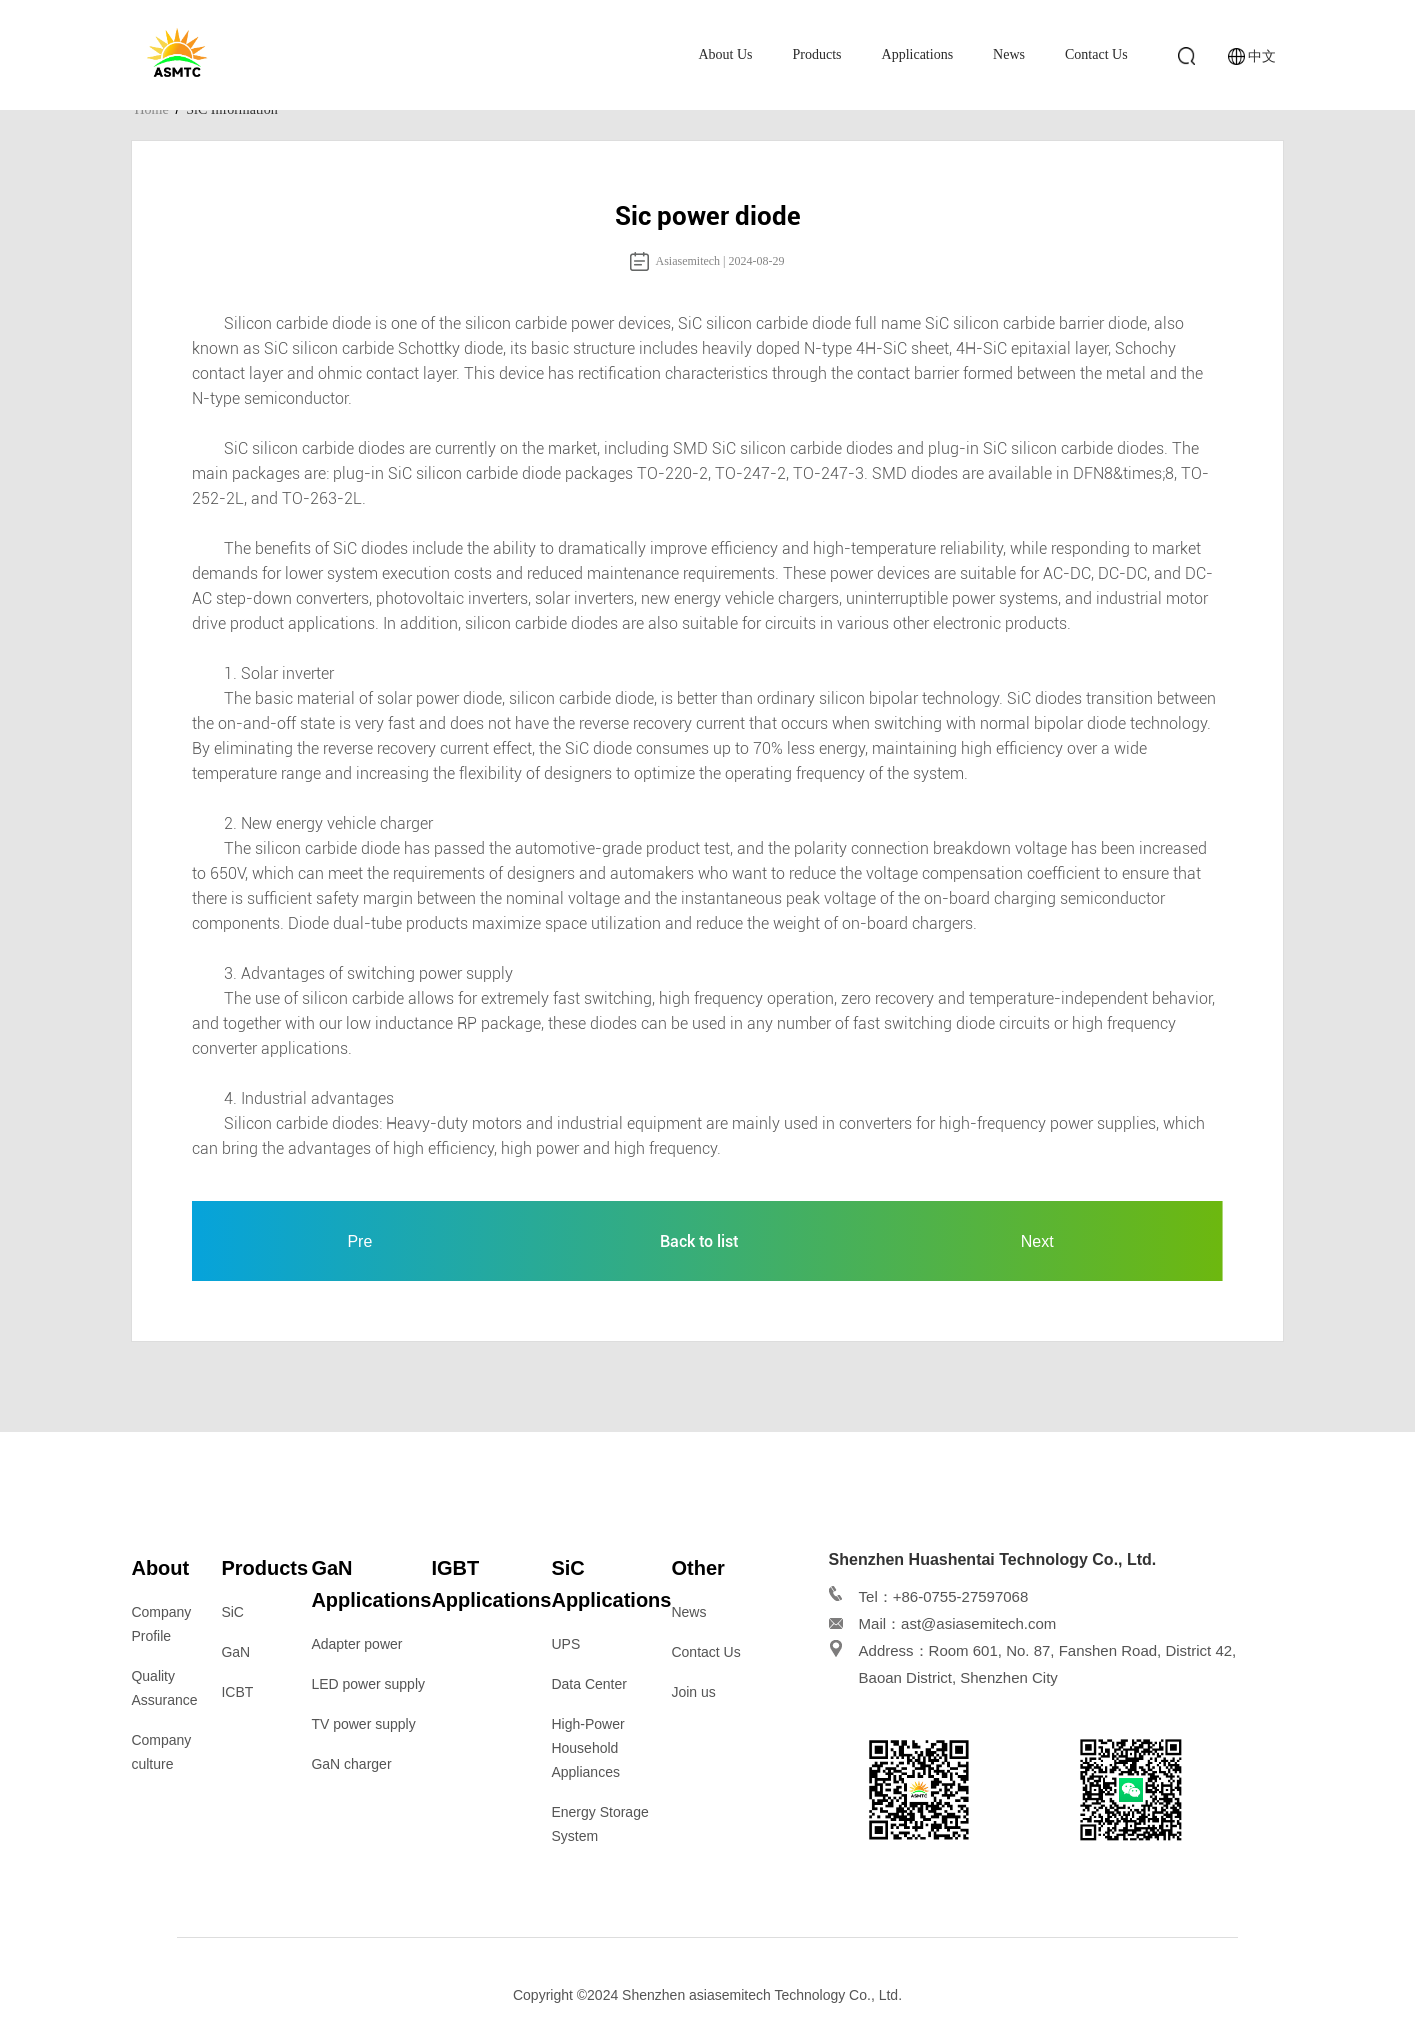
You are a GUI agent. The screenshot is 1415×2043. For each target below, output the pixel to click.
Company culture (161, 1752)
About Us (725, 54)
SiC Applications (611, 1584)
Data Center (588, 1684)
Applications (918, 54)
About (160, 1568)
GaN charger (351, 1764)
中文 (1262, 56)
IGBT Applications (491, 1584)
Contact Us (1096, 54)
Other (697, 1568)
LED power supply (368, 1684)
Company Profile (161, 1624)
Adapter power (356, 1644)
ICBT (237, 1692)
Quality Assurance (164, 1688)
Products (817, 54)
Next (1037, 1241)
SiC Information (231, 109)
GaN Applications (371, 1584)
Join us (693, 1692)
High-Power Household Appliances (587, 1748)
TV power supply (363, 1724)
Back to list (699, 1241)
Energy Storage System (599, 1824)
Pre (359, 1241)
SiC (232, 1612)
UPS (565, 1644)
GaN (235, 1652)
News (1009, 54)
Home (151, 109)
